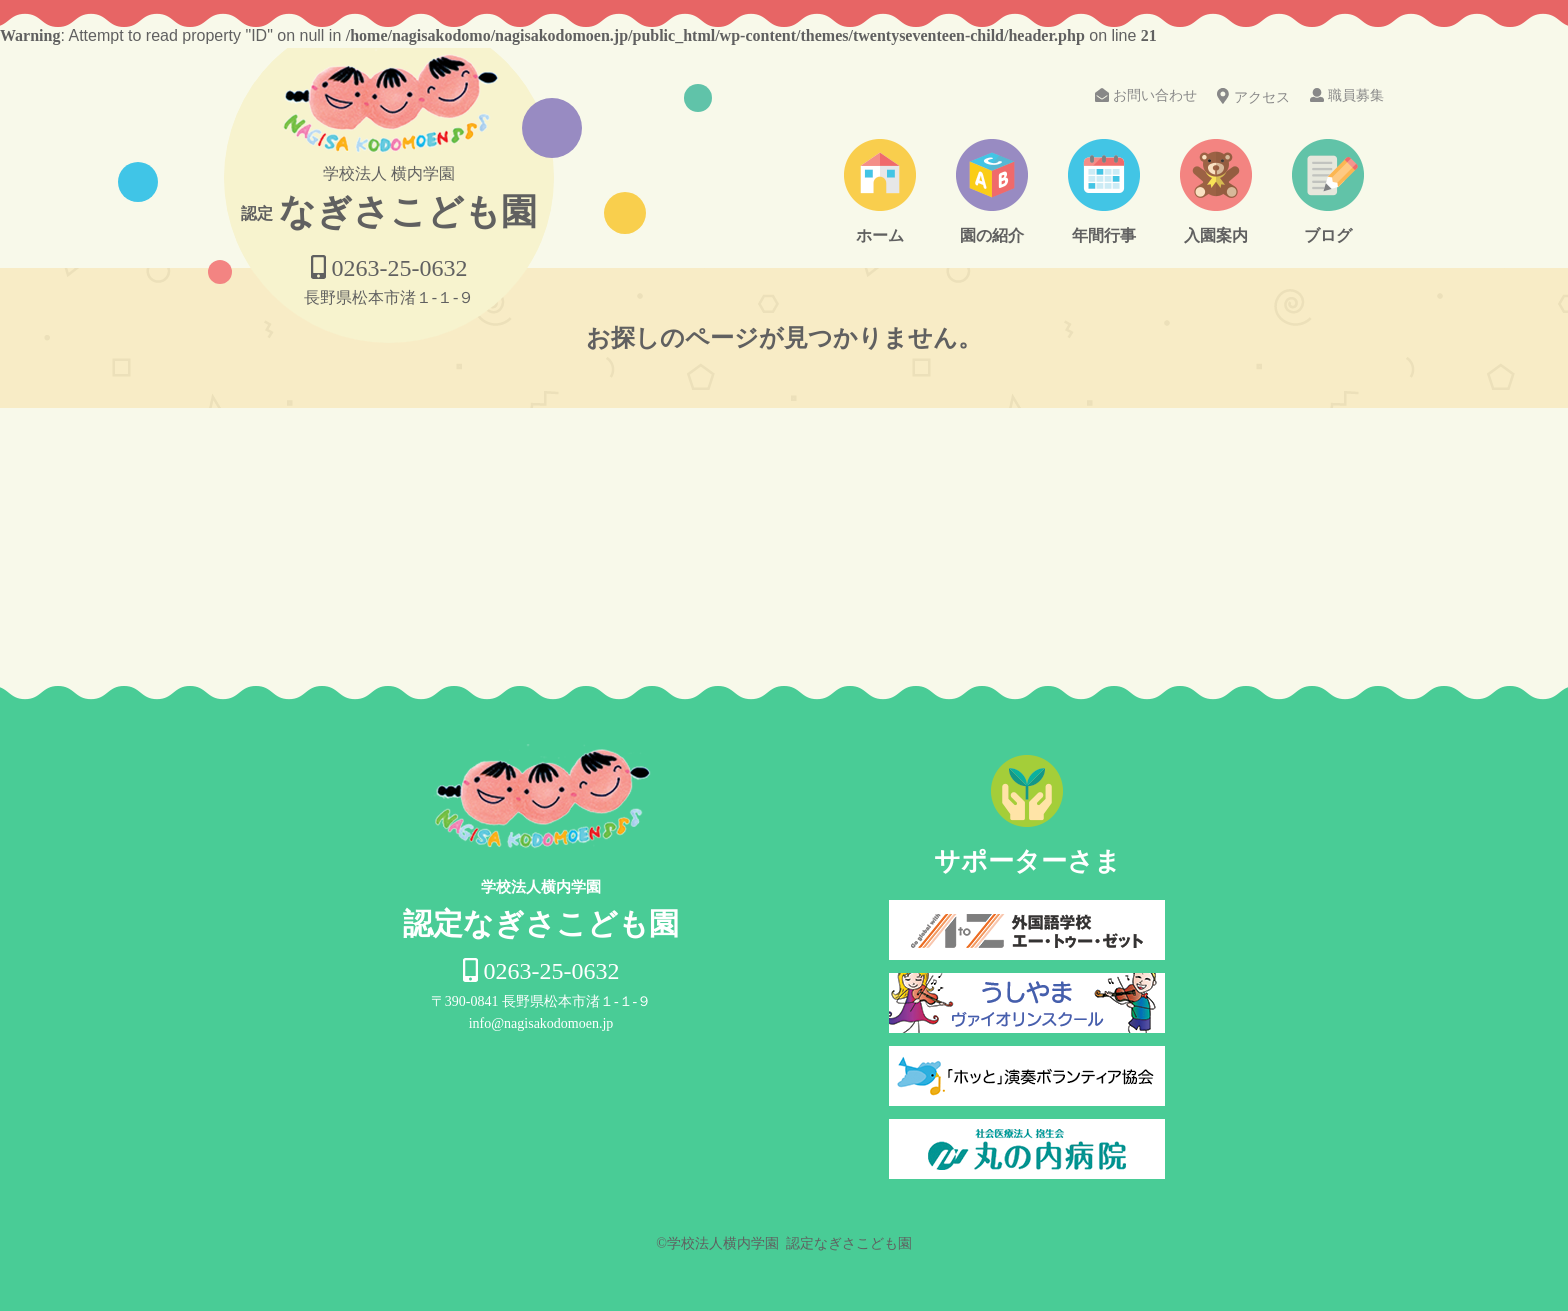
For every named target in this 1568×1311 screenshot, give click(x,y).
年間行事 (1104, 235)
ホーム (880, 235)
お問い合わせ (1146, 95)
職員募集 (1347, 95)
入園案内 (1216, 235)
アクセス (1253, 96)
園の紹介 (992, 235)
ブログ (1328, 235)
